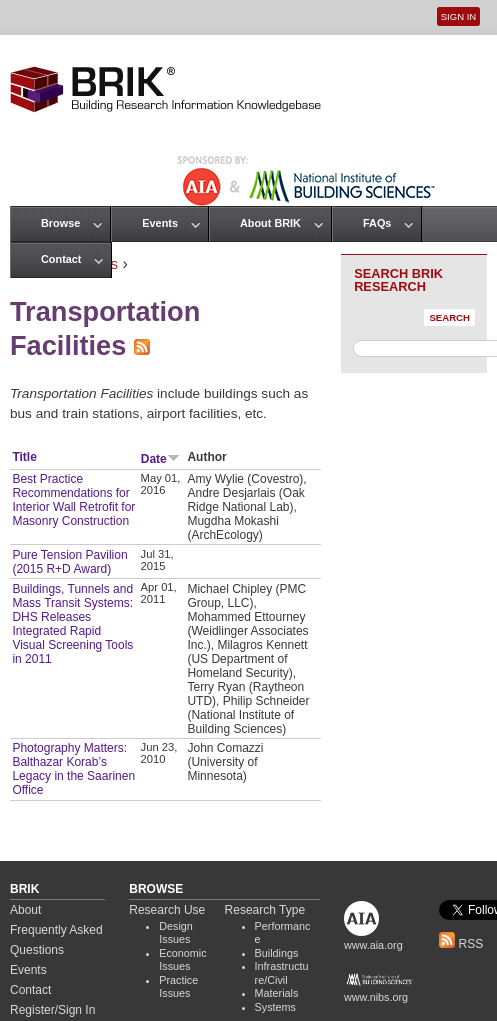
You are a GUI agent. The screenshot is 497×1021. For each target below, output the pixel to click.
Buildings (277, 953)
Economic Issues (182, 960)
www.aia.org (373, 945)
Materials (277, 993)
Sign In (458, 16)
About (25, 910)
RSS (461, 944)
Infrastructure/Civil (282, 973)
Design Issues (176, 933)
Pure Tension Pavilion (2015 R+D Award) (69, 562)
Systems (275, 1007)
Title (24, 457)
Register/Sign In (52, 1010)
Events (160, 223)
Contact (61, 259)
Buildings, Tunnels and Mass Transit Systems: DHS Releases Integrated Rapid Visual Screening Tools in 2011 (72, 624)
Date (160, 459)
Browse (60, 223)
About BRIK (270, 223)
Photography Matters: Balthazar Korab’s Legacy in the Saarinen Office (73, 769)
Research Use (167, 910)
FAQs (377, 223)
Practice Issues (178, 987)
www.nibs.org (376, 997)
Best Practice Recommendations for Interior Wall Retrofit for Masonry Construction (73, 500)
